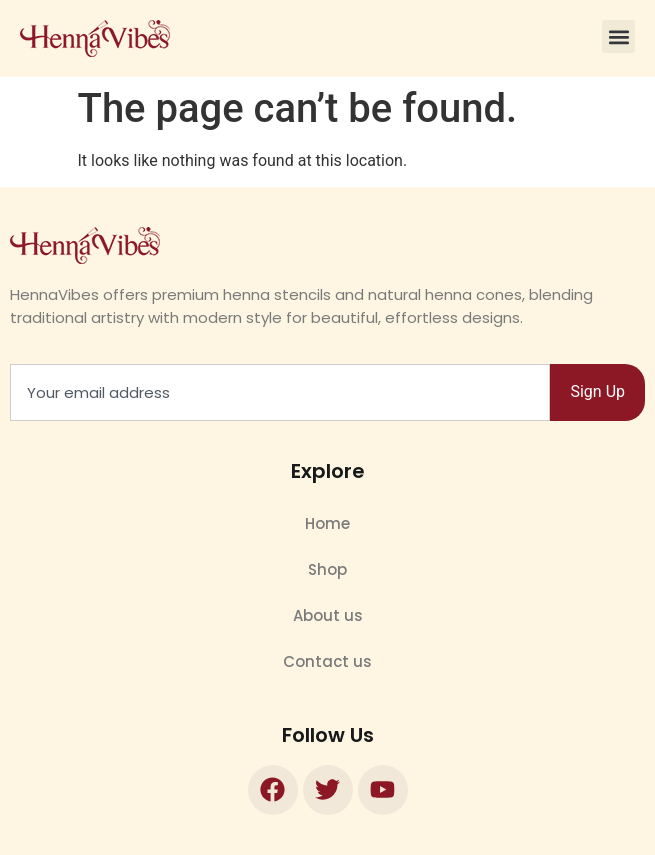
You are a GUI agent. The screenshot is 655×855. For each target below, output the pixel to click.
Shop (327, 569)
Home (327, 523)
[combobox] (280, 392)
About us (328, 615)
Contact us (327, 661)
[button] (618, 36)
